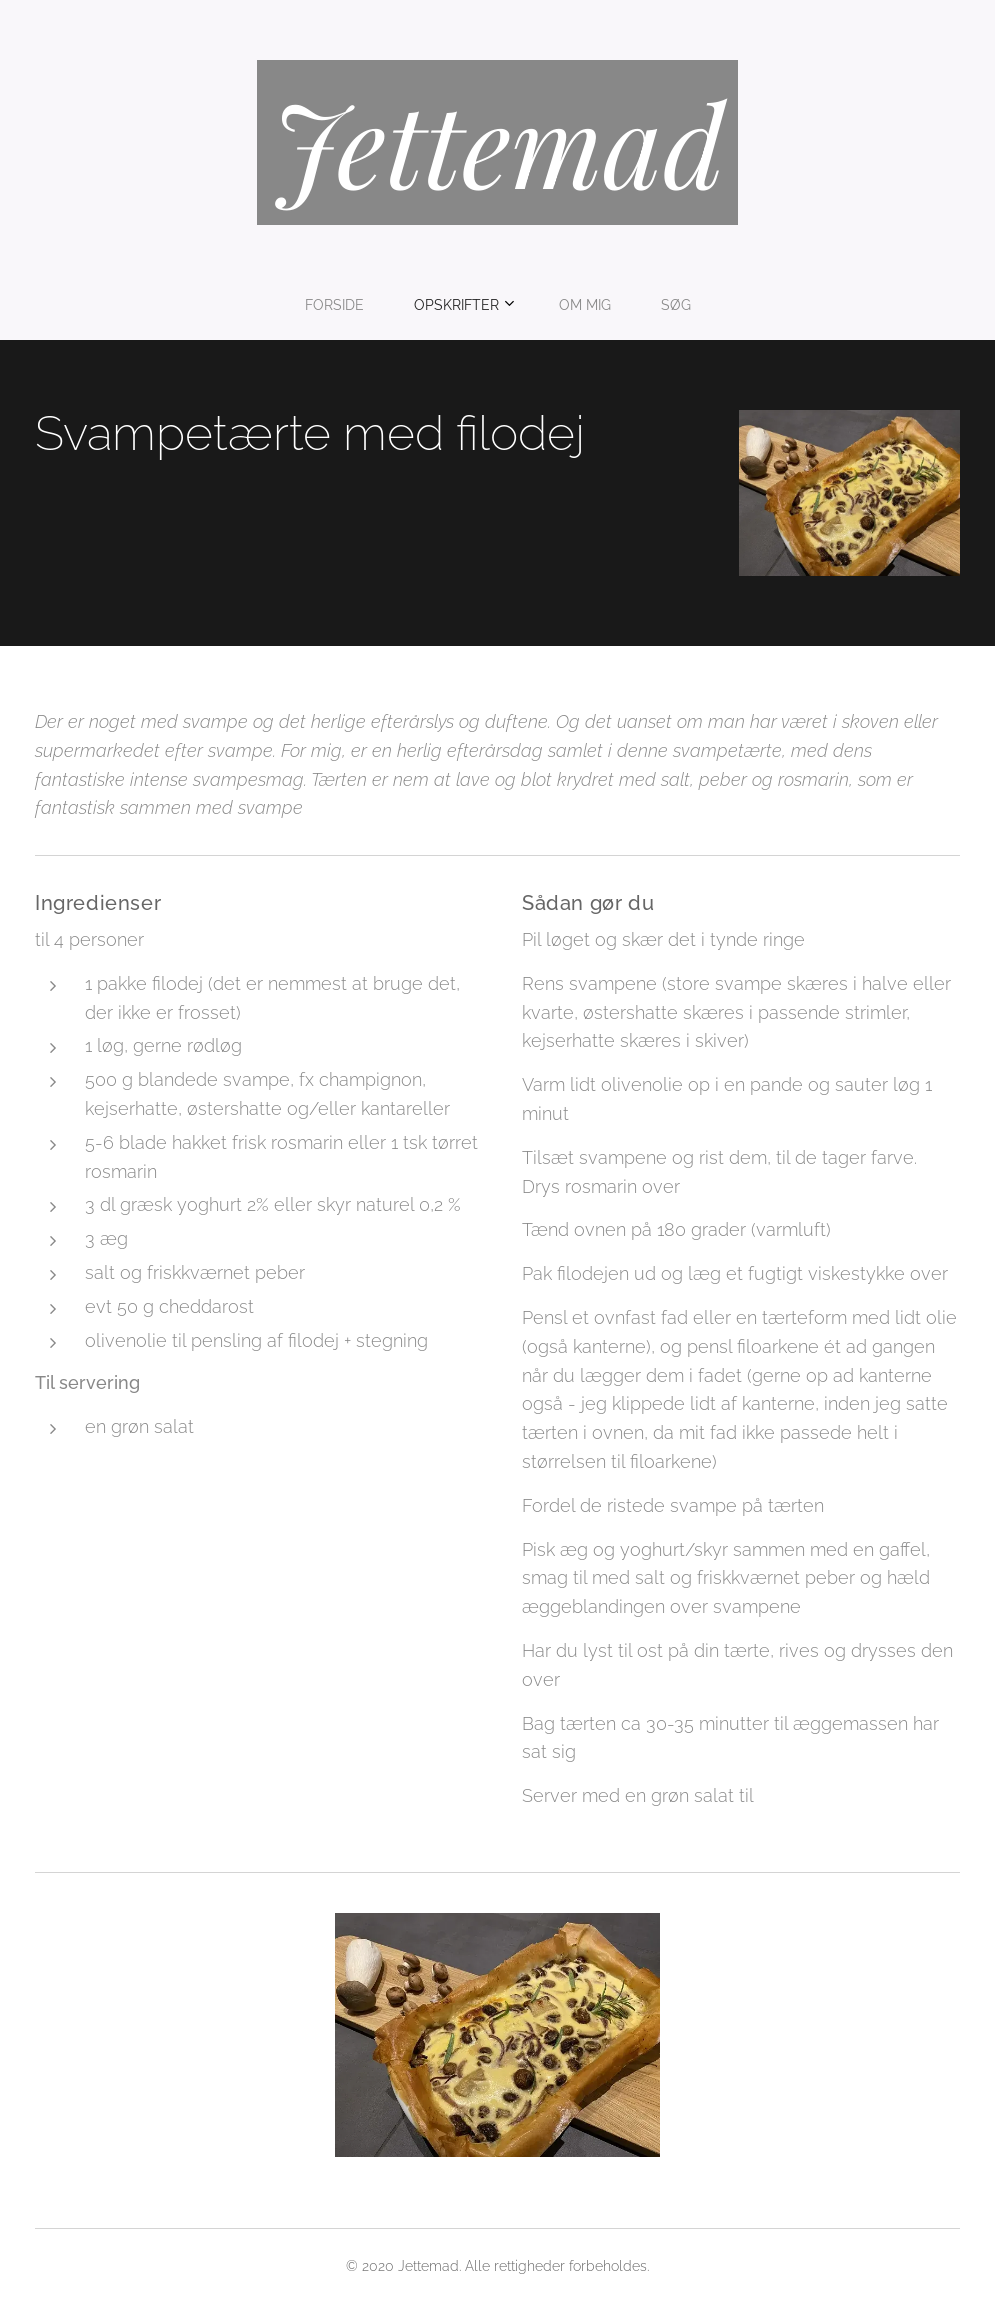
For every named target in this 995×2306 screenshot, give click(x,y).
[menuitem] (430, 305)
